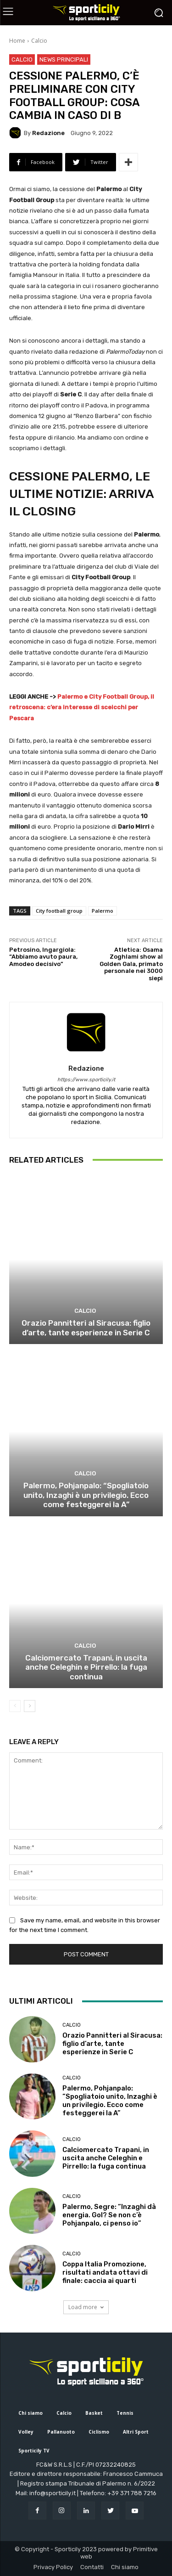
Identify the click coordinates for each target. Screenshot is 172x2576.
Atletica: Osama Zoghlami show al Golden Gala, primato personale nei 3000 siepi (131, 964)
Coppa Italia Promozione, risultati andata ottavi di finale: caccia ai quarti (105, 2272)
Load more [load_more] (86, 2307)
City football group (59, 910)
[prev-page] (15, 1706)
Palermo (102, 910)
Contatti (92, 2567)
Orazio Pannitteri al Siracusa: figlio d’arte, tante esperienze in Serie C (86, 1327)
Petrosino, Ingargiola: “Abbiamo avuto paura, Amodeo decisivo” (43, 956)
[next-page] (29, 1706)
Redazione (48, 133)
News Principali (63, 59)
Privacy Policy (53, 2567)
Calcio (39, 41)
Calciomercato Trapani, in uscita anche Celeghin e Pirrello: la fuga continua (86, 1667)
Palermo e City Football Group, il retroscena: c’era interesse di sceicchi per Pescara (81, 707)
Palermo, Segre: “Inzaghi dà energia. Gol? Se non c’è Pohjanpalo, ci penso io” (109, 2215)
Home (17, 41)
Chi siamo (125, 2567)
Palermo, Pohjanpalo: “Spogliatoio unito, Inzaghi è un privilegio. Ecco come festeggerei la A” (86, 1495)
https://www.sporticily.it (86, 1079)
